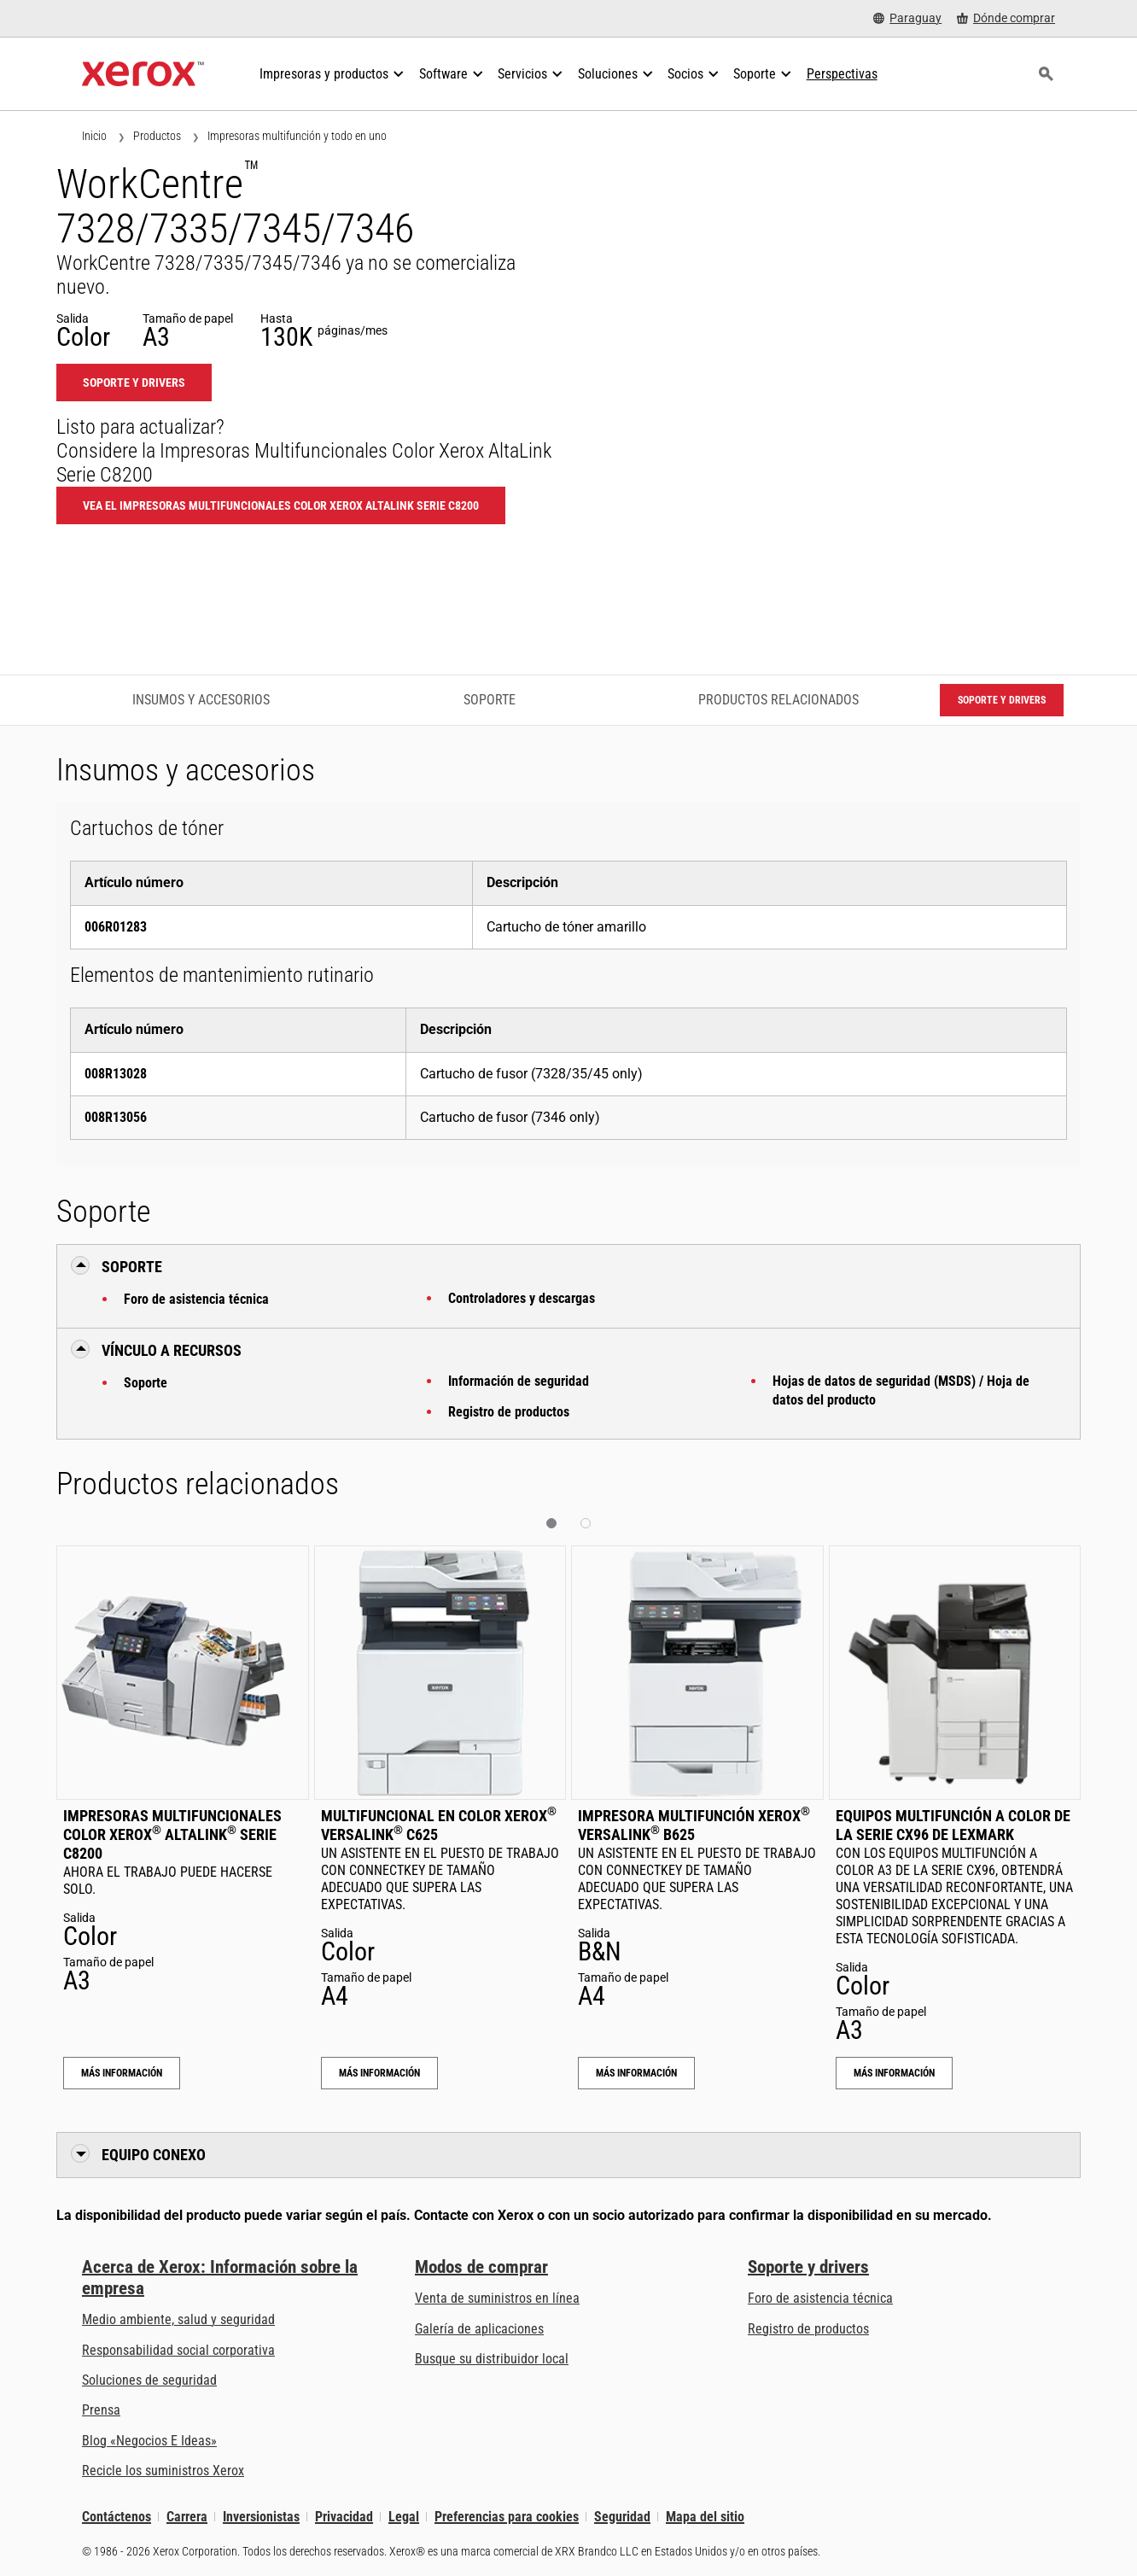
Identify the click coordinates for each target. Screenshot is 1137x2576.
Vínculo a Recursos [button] (172, 1350)
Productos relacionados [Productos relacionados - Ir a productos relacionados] (778, 700)
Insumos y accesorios (201, 700)
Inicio (94, 136)
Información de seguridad (518, 1381)
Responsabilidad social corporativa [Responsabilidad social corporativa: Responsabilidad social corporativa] (178, 2350)
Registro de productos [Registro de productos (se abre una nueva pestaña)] (808, 2329)
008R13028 (116, 1074)
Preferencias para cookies (506, 2516)
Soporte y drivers (808, 2267)
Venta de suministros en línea (497, 2298)
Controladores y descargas (521, 1298)
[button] (551, 1523)
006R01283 (116, 927)
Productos (157, 136)
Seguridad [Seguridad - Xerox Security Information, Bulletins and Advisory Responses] (622, 2516)
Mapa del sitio (705, 2516)
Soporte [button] (132, 1267)
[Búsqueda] (1045, 74)
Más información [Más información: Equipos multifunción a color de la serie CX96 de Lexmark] (894, 2073)
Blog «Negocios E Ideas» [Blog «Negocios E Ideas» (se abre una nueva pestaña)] (149, 2441)
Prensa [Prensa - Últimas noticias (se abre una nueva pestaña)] (101, 2410)
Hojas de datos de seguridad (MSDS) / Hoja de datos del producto (901, 1390)
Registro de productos (508, 1412)
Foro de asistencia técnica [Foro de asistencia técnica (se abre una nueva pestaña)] (820, 2298)
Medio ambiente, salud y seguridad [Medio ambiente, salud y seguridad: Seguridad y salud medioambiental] (178, 2319)
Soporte (145, 1383)
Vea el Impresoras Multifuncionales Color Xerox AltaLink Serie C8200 (281, 505)
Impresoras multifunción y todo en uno (297, 136)
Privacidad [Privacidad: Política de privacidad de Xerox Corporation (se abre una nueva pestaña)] (344, 2516)
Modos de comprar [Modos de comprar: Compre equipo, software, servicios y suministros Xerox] (481, 2267)
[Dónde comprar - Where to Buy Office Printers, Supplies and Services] (1006, 18)
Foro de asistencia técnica (196, 1299)
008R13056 (116, 1117)
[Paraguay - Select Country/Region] (907, 18)
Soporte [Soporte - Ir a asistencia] (490, 700)
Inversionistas (261, 2516)
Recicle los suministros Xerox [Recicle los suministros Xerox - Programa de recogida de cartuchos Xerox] (163, 2470)
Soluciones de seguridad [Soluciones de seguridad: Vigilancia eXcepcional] (149, 2380)
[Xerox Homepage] (143, 74)
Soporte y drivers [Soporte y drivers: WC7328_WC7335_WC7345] (134, 382)
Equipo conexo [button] (154, 2155)
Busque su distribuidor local (491, 2359)
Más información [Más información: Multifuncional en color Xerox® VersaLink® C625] (379, 2073)
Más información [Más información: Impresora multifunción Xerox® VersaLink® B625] (636, 2073)
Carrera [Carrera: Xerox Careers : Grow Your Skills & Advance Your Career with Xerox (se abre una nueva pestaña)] (186, 2516)
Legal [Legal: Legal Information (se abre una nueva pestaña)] (403, 2516)
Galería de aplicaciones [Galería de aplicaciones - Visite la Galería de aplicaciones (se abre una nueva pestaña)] (479, 2329)
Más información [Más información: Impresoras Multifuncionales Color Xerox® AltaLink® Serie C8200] (121, 2073)
